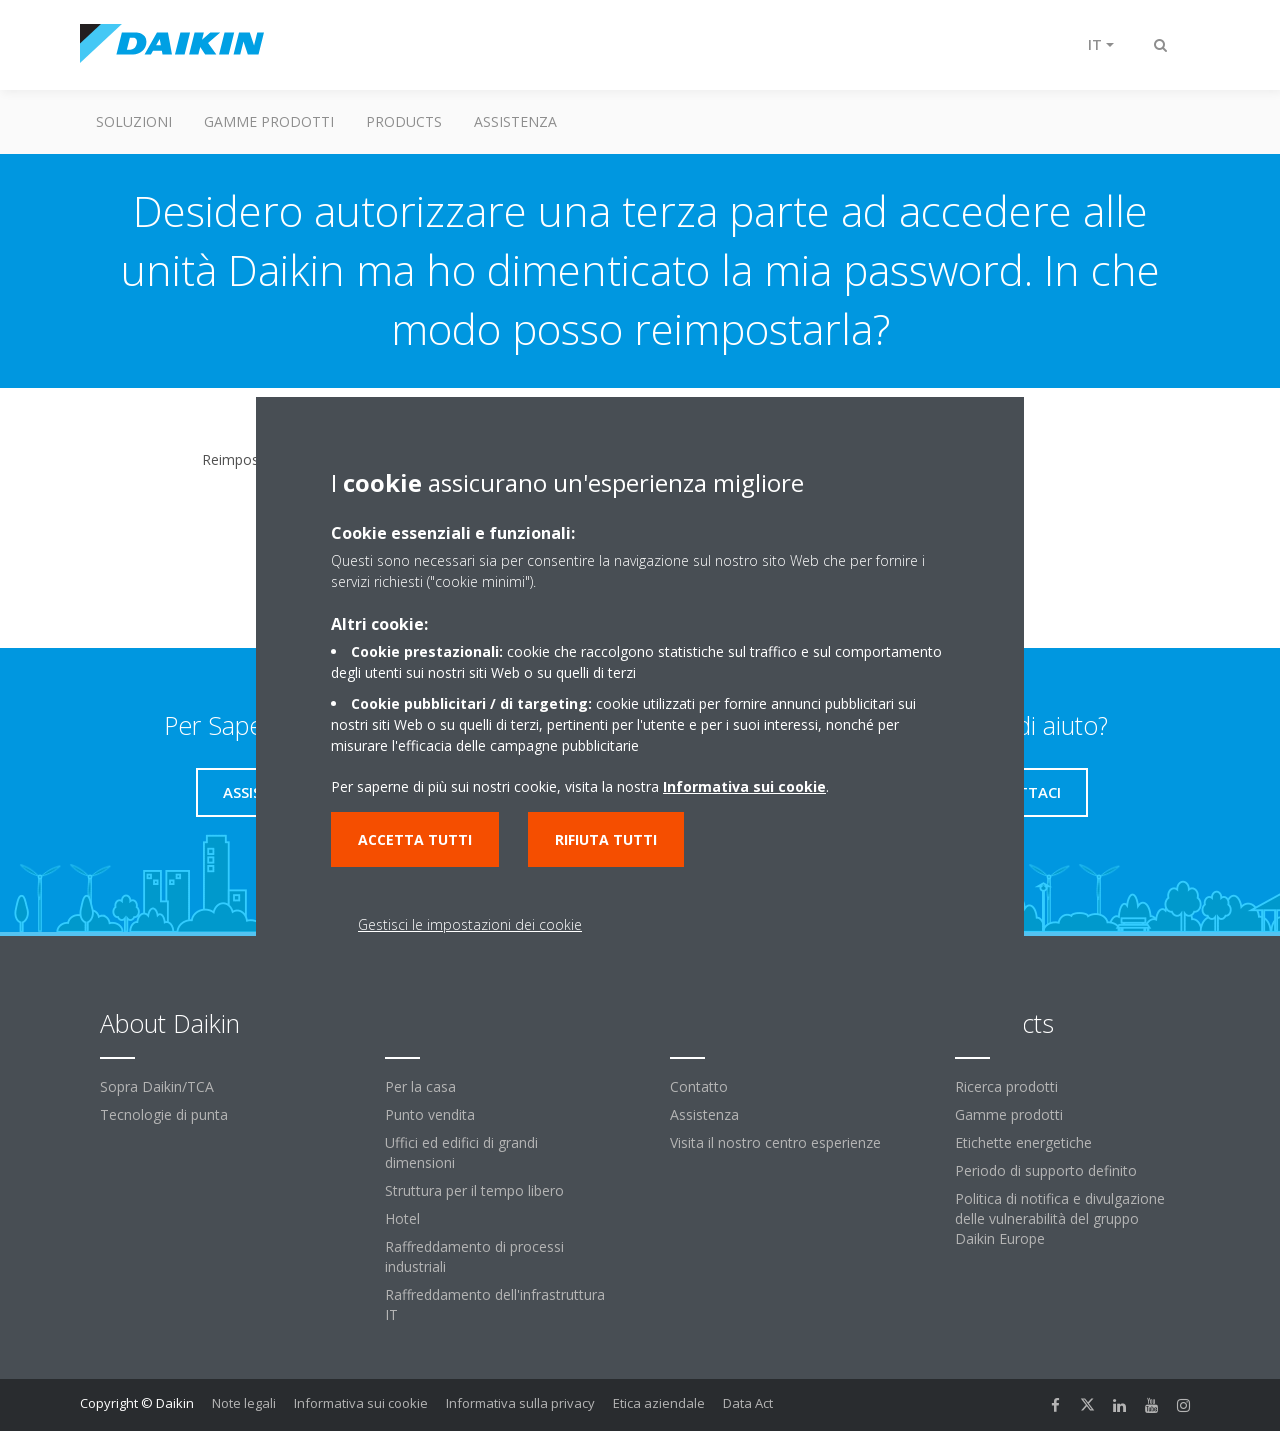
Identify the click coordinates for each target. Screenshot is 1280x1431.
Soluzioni (134, 121)
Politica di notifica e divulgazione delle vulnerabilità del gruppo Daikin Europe (1060, 1218)
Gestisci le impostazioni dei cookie (470, 924)
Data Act (748, 1403)
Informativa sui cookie (361, 1403)
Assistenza (515, 121)
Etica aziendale (659, 1403)
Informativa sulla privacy (520, 1403)
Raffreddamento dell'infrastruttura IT (495, 1304)
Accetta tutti (415, 839)
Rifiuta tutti (606, 839)
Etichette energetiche (1023, 1142)
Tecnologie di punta (164, 1114)
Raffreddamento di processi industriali (474, 1256)
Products (404, 121)
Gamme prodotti (269, 121)
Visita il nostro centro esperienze (775, 1142)
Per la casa (420, 1086)
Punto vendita (430, 1114)
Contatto (699, 1086)
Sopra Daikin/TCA (157, 1086)
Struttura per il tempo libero (474, 1190)
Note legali (244, 1403)
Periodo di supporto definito (1046, 1170)
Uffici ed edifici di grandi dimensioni (461, 1152)
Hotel (402, 1218)
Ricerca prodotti (1006, 1086)
